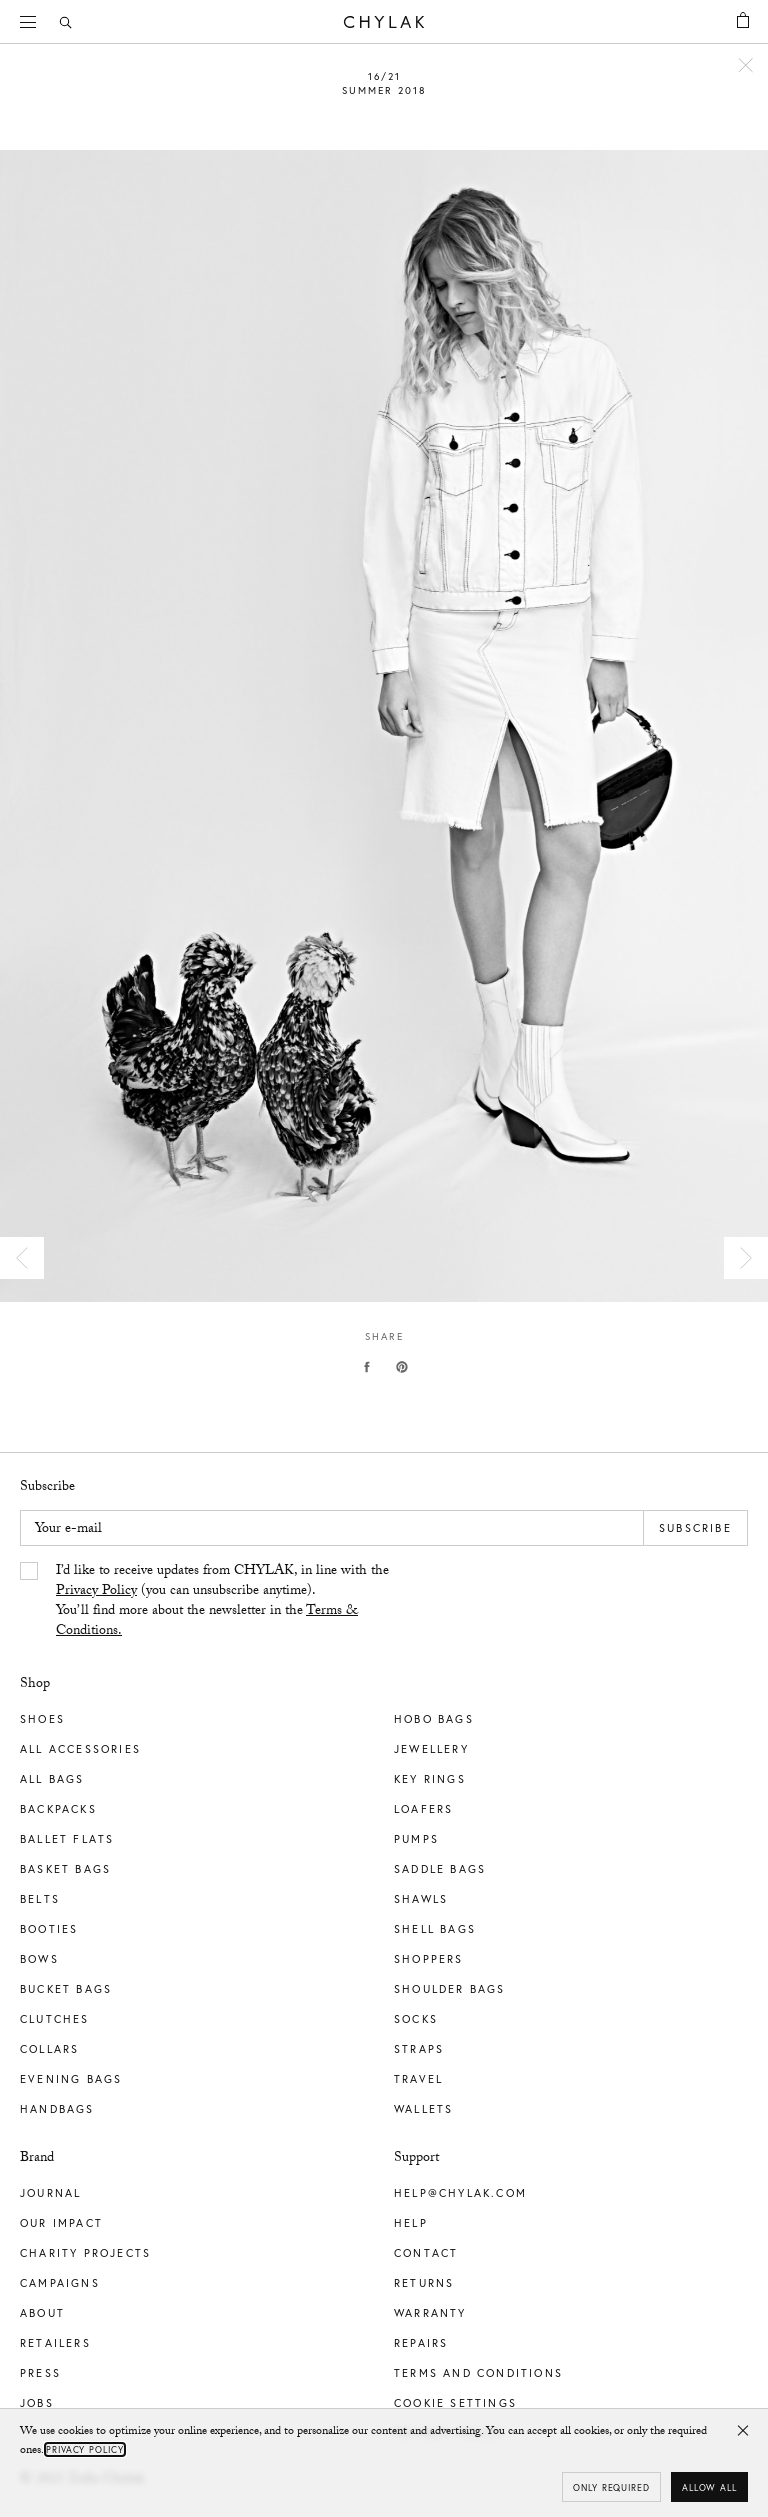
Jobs (37, 2403)
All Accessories (80, 1749)
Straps (419, 2049)
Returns (424, 2283)
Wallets (423, 2109)
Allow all (709, 2487)
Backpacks (58, 1809)
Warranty (430, 2313)
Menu (35, 19)
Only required (611, 2487)
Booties (49, 1929)
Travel (418, 2079)
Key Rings (430, 1779)
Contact (426, 2253)
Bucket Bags (66, 1989)
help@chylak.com (460, 2193)
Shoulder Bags (450, 1989)
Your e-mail (68, 1530)
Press (40, 2373)
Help (411, 2223)
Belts (40, 1899)
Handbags (57, 2109)
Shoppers (429, 1959)
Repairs (421, 2343)
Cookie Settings (455, 2403)
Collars (49, 2049)
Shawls (421, 1899)
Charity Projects (85, 2253)
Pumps (416, 1839)
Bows (39, 1959)
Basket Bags (65, 1869)
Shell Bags (435, 1929)
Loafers (423, 1809)
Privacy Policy (96, 1592)
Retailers (55, 2343)
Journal (50, 2193)
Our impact (61, 2223)
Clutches (55, 2019)
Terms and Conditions (478, 2373)
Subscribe (695, 1528)
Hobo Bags (434, 1719)
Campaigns (60, 2283)
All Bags (52, 1779)
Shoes (42, 1719)
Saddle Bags (440, 1869)
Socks (416, 2019)
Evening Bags (71, 2079)
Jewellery (431, 1749)
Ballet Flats (67, 1839)
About (42, 2313)
